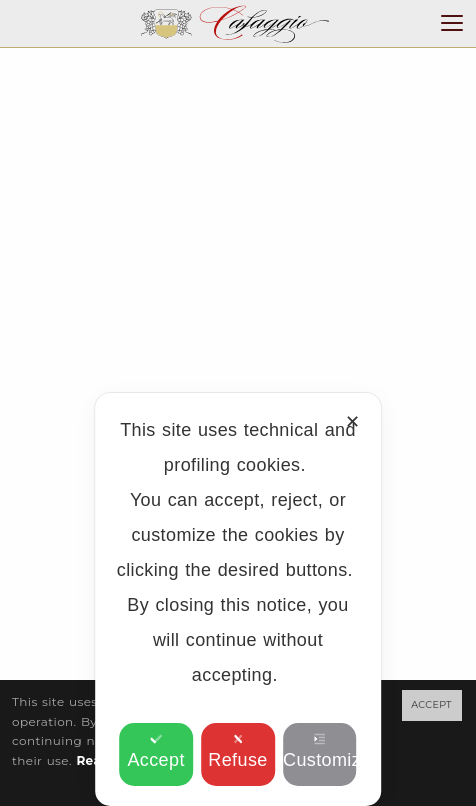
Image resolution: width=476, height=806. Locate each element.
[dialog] (238, 599)
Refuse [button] (237, 751)
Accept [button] (155, 751)
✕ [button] (352, 422)
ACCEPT (431, 704)
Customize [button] (320, 751)
